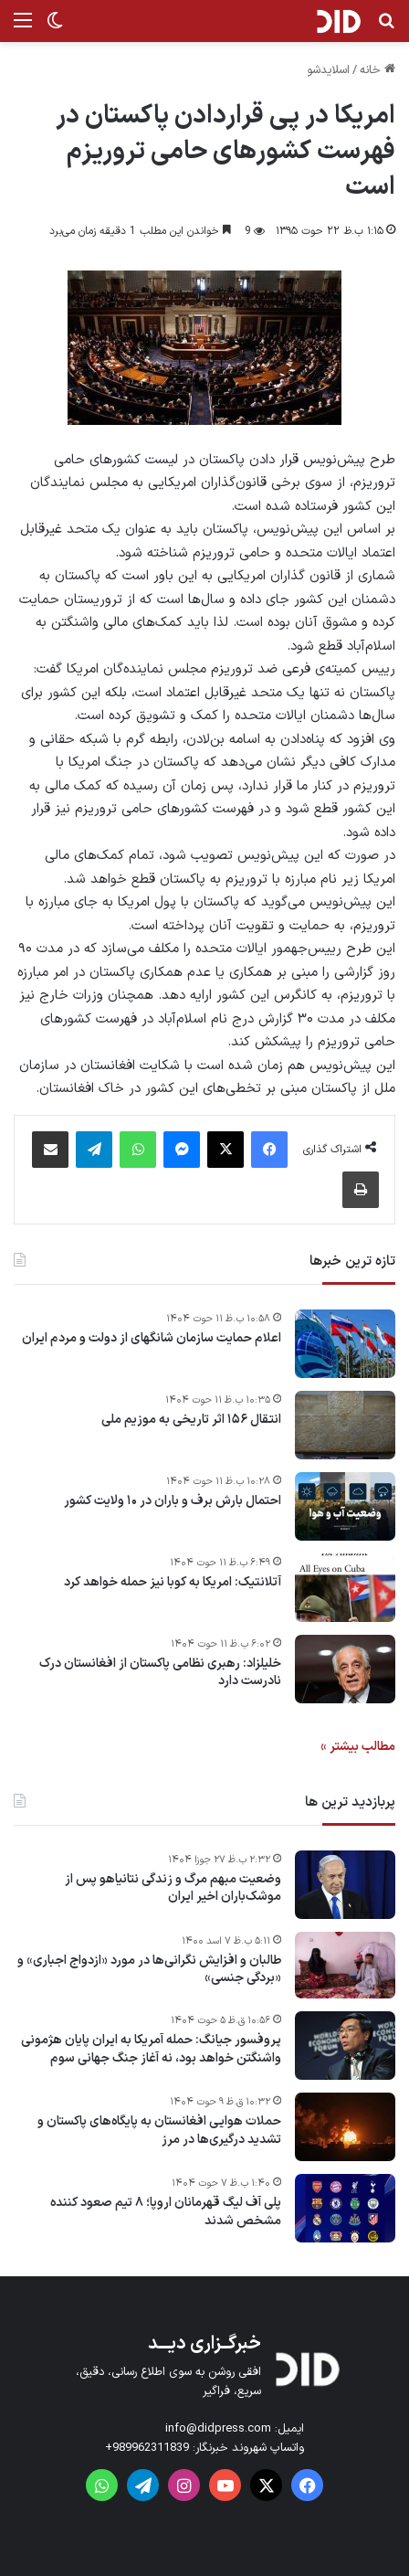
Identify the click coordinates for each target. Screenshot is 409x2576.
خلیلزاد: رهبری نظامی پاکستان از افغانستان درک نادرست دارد (160, 1673)
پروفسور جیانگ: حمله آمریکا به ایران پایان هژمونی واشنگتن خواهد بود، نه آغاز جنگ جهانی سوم (151, 2049)
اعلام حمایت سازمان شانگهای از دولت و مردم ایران (151, 1339)
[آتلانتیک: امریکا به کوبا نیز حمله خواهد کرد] (345, 1587)
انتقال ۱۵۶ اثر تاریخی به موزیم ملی (191, 1420)
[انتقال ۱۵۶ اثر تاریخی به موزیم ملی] (345, 1425)
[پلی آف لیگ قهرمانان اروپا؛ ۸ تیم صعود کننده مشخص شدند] (345, 2208)
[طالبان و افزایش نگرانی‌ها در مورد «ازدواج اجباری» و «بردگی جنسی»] (345, 1965)
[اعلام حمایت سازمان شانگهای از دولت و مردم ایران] (345, 1343)
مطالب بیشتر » (357, 1746)
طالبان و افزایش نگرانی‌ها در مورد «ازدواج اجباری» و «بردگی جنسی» (149, 1970)
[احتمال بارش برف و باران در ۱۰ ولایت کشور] (345, 1506)
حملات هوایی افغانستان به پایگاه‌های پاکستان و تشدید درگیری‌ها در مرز (159, 2130)
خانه (377, 70)
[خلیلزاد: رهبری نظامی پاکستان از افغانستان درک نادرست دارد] (345, 1669)
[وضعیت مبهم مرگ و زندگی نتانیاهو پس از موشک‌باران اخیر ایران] (345, 1884)
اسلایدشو (328, 70)
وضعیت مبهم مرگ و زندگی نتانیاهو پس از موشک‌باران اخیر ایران (173, 1888)
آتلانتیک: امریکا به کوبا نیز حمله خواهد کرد (172, 1583)
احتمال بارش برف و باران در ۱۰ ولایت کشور (172, 1501)
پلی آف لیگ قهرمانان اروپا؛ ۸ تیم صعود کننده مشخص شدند (165, 2212)
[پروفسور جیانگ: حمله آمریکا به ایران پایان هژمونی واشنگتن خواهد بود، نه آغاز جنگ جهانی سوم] (345, 2045)
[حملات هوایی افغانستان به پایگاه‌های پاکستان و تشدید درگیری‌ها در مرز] (345, 2127)
